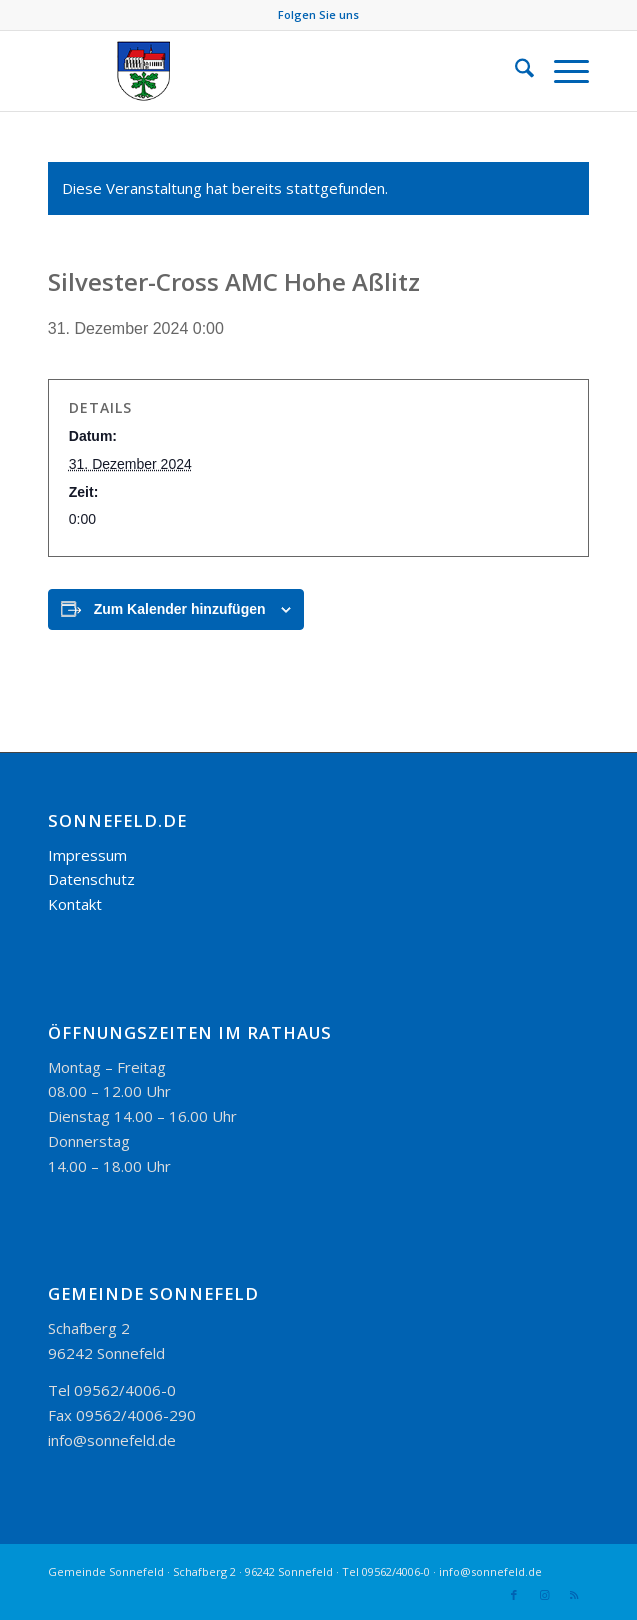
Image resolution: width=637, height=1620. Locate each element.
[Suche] (514, 71)
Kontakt (75, 904)
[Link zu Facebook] (514, 1595)
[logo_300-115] (264, 71)
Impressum (87, 855)
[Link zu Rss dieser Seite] (574, 1595)
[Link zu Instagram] (544, 1595)
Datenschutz (91, 879)
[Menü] (561, 71)
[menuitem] (514, 71)
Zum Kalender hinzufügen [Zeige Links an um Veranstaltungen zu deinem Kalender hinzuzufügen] (180, 609)
